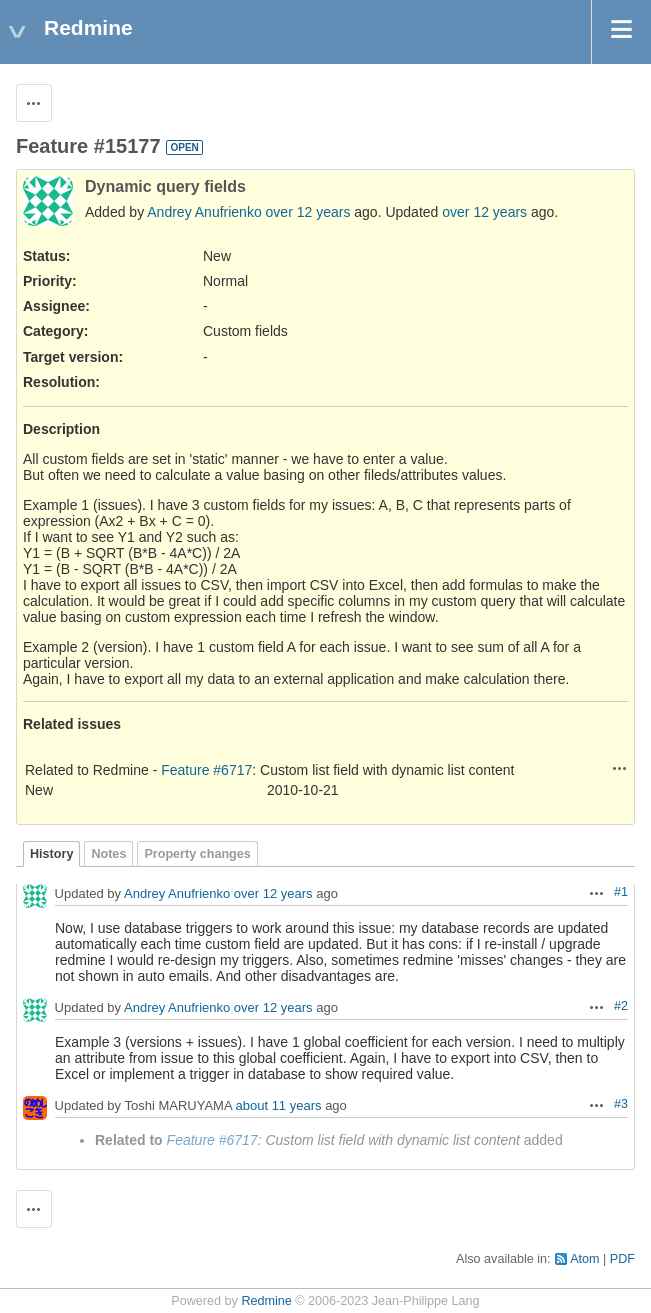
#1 (621, 892)
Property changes (197, 854)
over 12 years (308, 212)
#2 (621, 1006)
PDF (622, 1259)
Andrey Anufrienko (204, 212)
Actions (620, 768)
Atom (584, 1259)
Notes (108, 854)
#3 (621, 1104)
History (51, 854)
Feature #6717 (206, 770)
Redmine (266, 1301)
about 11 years (279, 1106)
